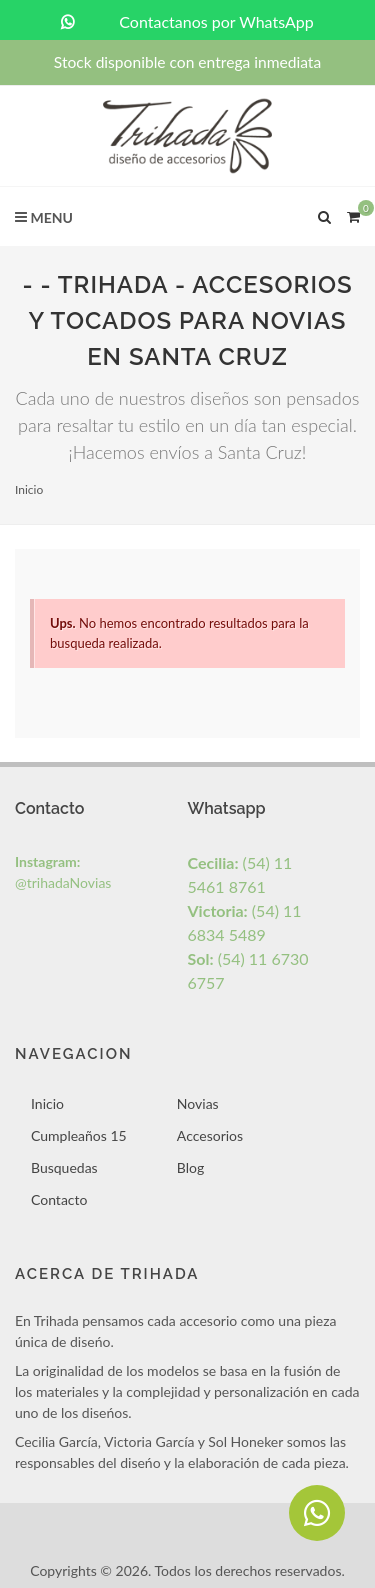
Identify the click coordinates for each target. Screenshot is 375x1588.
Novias (198, 1103)
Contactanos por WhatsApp (187, 21)
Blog (190, 1167)
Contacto (59, 1199)
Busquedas (64, 1167)
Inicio (29, 489)
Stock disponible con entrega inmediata (187, 62)
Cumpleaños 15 (79, 1135)
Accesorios (210, 1135)
